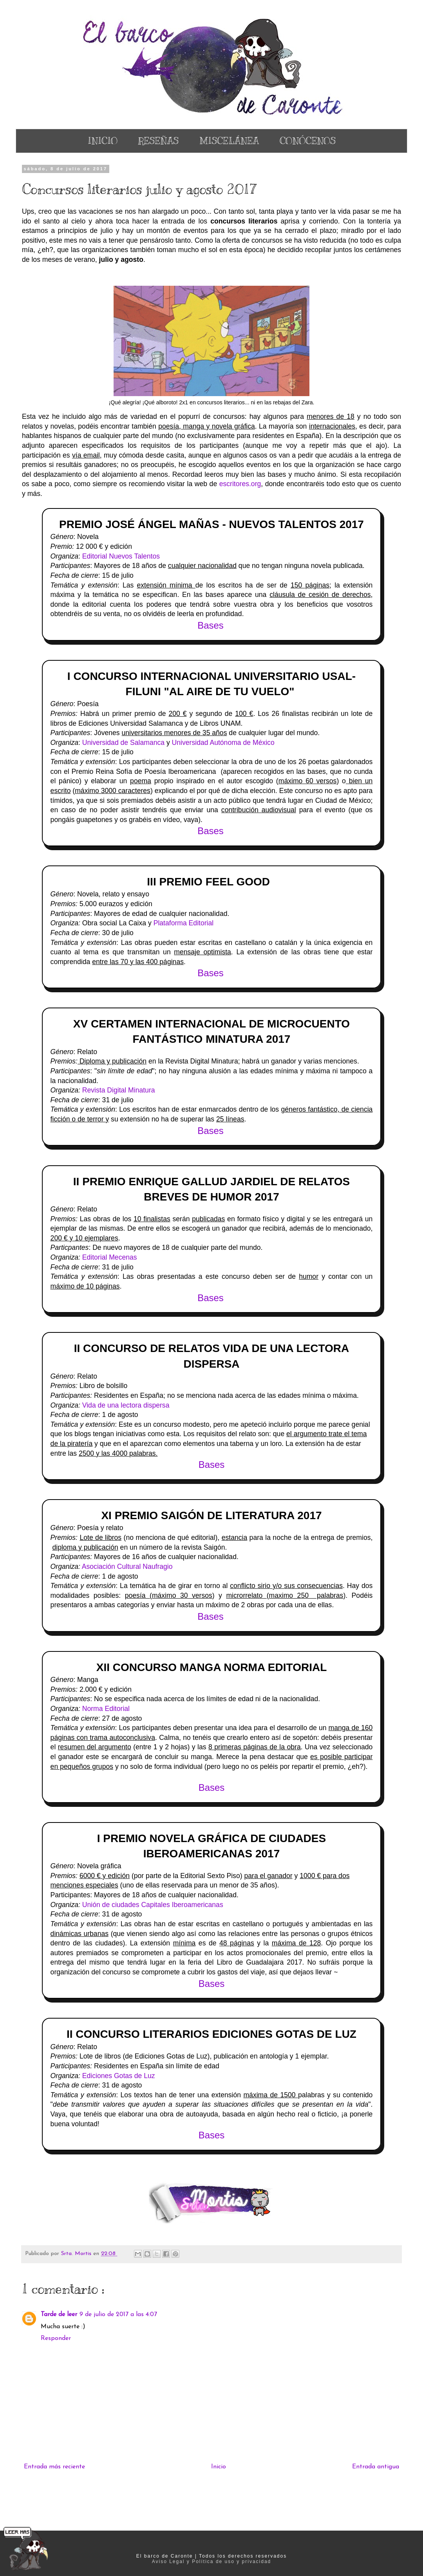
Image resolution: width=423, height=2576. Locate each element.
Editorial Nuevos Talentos (121, 556)
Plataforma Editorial (184, 923)
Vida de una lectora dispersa (126, 1405)
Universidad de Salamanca (122, 742)
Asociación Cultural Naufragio (127, 1566)
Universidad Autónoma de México (223, 742)
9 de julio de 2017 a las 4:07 (118, 2314)
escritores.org (240, 484)
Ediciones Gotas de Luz (118, 2076)
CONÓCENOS (308, 140)
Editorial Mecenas (108, 1257)
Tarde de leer (59, 2314)
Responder (56, 2338)
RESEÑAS (158, 140)
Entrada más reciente (54, 2467)
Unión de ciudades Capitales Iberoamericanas (152, 1905)
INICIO (103, 140)
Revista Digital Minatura (118, 1090)
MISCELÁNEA (229, 140)
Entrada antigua (375, 2467)
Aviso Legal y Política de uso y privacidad (211, 2561)
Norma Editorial (106, 1709)
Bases (212, 1464)
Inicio (218, 2467)
